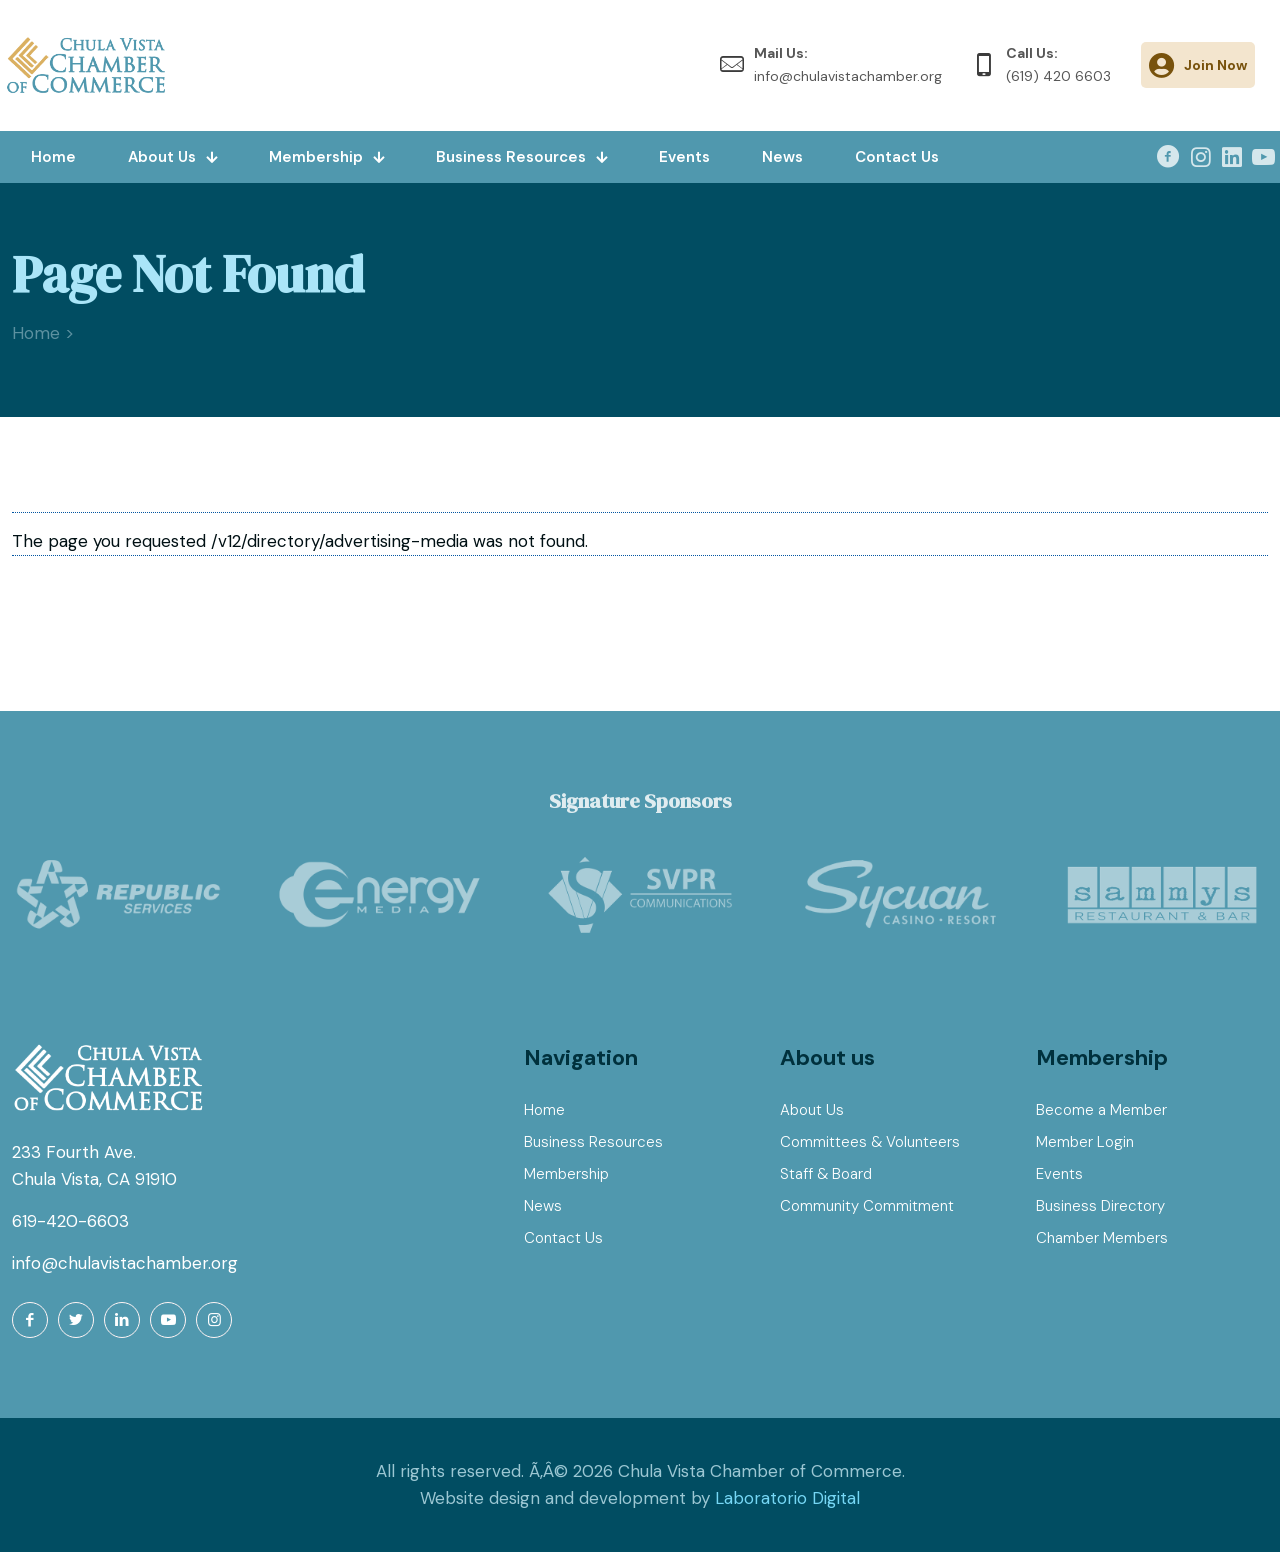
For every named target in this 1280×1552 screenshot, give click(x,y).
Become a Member (1101, 1110)
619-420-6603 (70, 1221)
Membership (566, 1174)
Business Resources (593, 1142)
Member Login (1085, 1142)
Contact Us (563, 1238)
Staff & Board (826, 1174)
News (543, 1206)
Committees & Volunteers (870, 1142)
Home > (43, 333)
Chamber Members (1102, 1238)
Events (1059, 1174)
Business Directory (1100, 1206)
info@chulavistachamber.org (125, 1263)
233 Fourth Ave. (74, 1152)
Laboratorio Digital (787, 1498)
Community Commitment (867, 1206)
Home (544, 1110)
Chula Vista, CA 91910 (94, 1179)
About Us (812, 1110)
